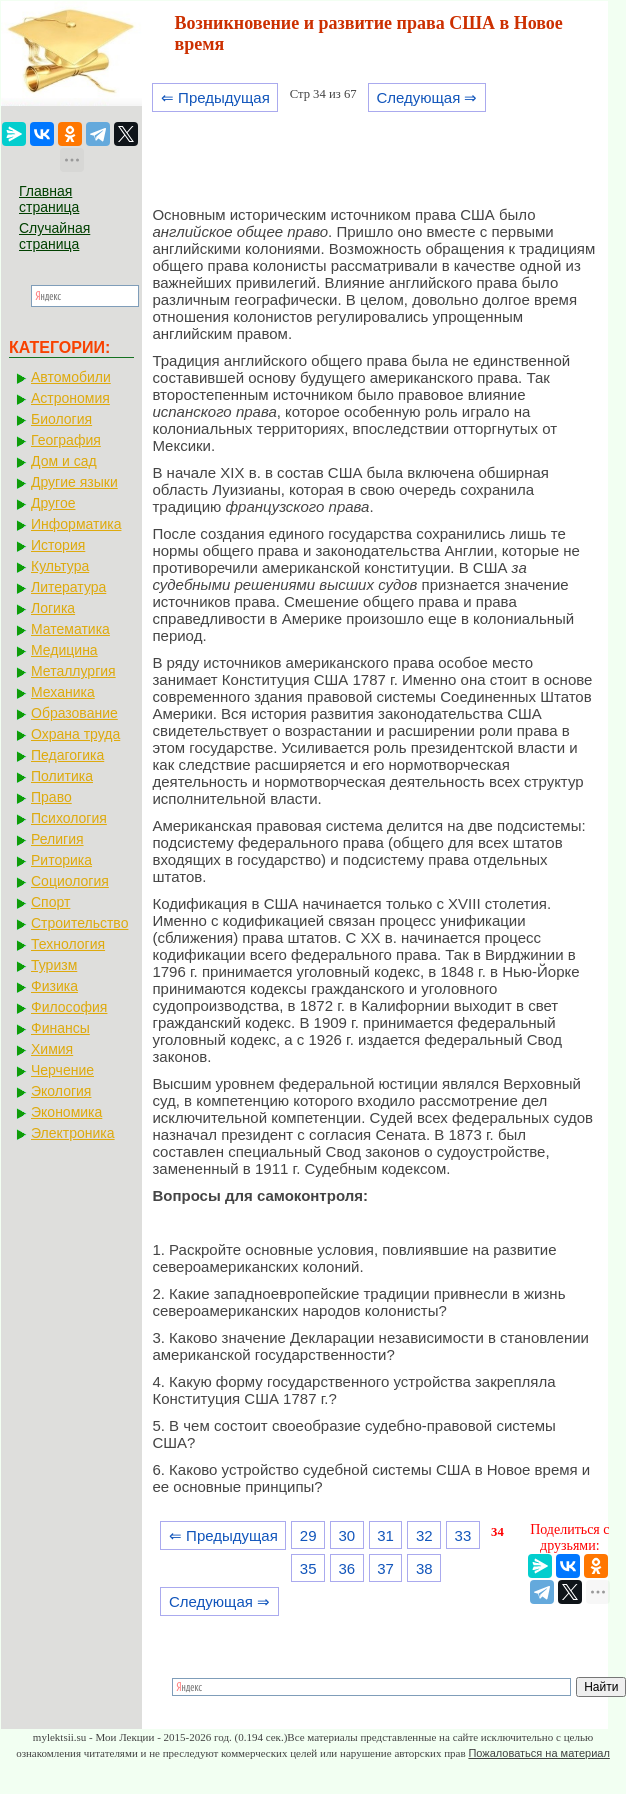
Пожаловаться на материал (538, 1753)
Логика (53, 608)
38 (424, 1568)
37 (385, 1568)
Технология (68, 944)
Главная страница (49, 199)
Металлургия (73, 671)
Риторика (61, 860)
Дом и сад (64, 461)
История (58, 545)
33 (463, 1535)
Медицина (64, 650)
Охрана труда (75, 734)
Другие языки (74, 482)
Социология (70, 881)
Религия (57, 839)
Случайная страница (54, 236)
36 (347, 1568)
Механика (63, 692)
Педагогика (67, 755)
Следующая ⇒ (426, 97)
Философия (69, 1007)
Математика (70, 629)
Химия (52, 1049)
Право (51, 797)
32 (424, 1535)
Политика (62, 776)
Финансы (60, 1028)
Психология (69, 818)
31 (385, 1535)
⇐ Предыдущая (215, 97)
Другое (53, 503)
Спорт (50, 902)
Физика (54, 986)
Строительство (79, 923)
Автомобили (71, 377)
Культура (60, 566)
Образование (74, 713)
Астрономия (70, 398)
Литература (68, 587)
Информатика (76, 524)
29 (308, 1535)
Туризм (54, 965)
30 (347, 1535)
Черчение (62, 1070)
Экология (61, 1091)
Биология (61, 419)
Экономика (66, 1112)
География (66, 440)
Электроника (73, 1133)
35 (308, 1568)
